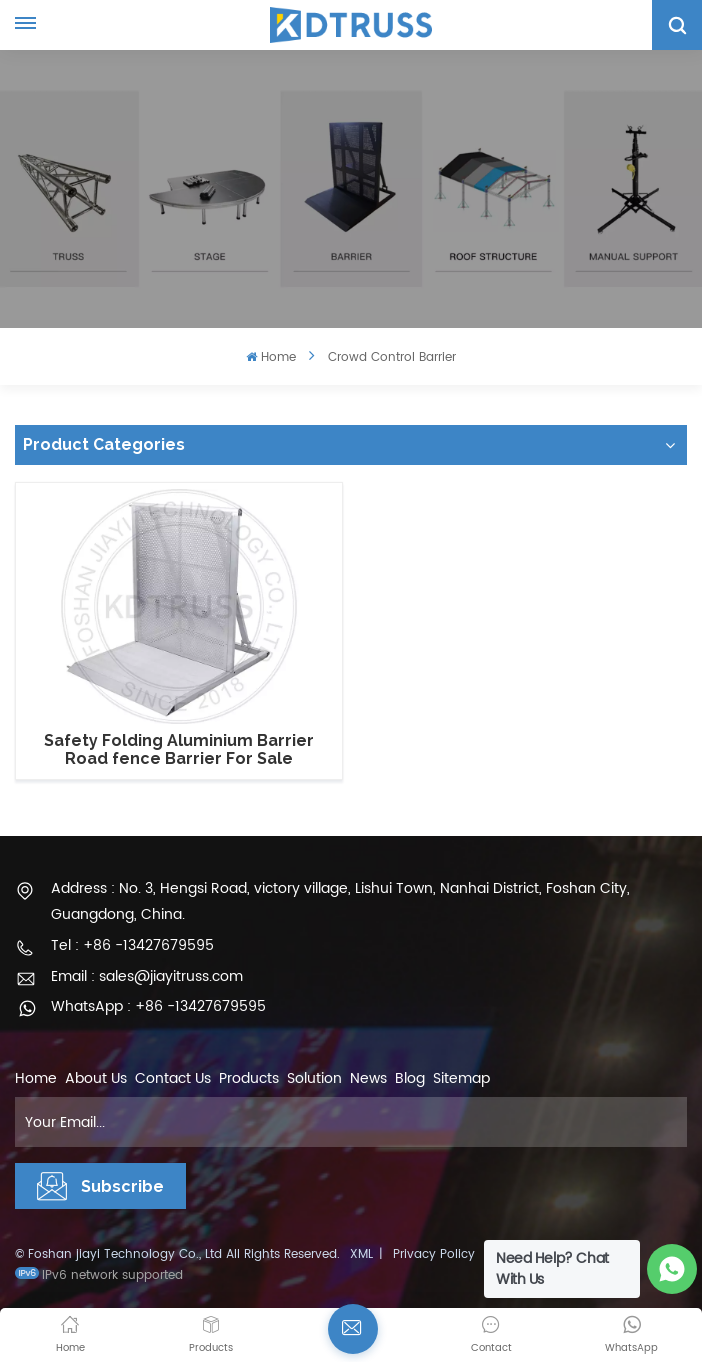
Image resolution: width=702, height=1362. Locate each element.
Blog (410, 1078)
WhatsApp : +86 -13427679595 (158, 1006)
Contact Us (173, 1078)
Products (249, 1078)
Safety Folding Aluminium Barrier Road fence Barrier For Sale (179, 749)
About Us (96, 1078)
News (368, 1078)
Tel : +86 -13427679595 (132, 945)
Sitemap (461, 1078)
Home (270, 357)
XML (361, 1254)
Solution (314, 1078)
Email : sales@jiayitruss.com (147, 976)
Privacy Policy (434, 1254)
